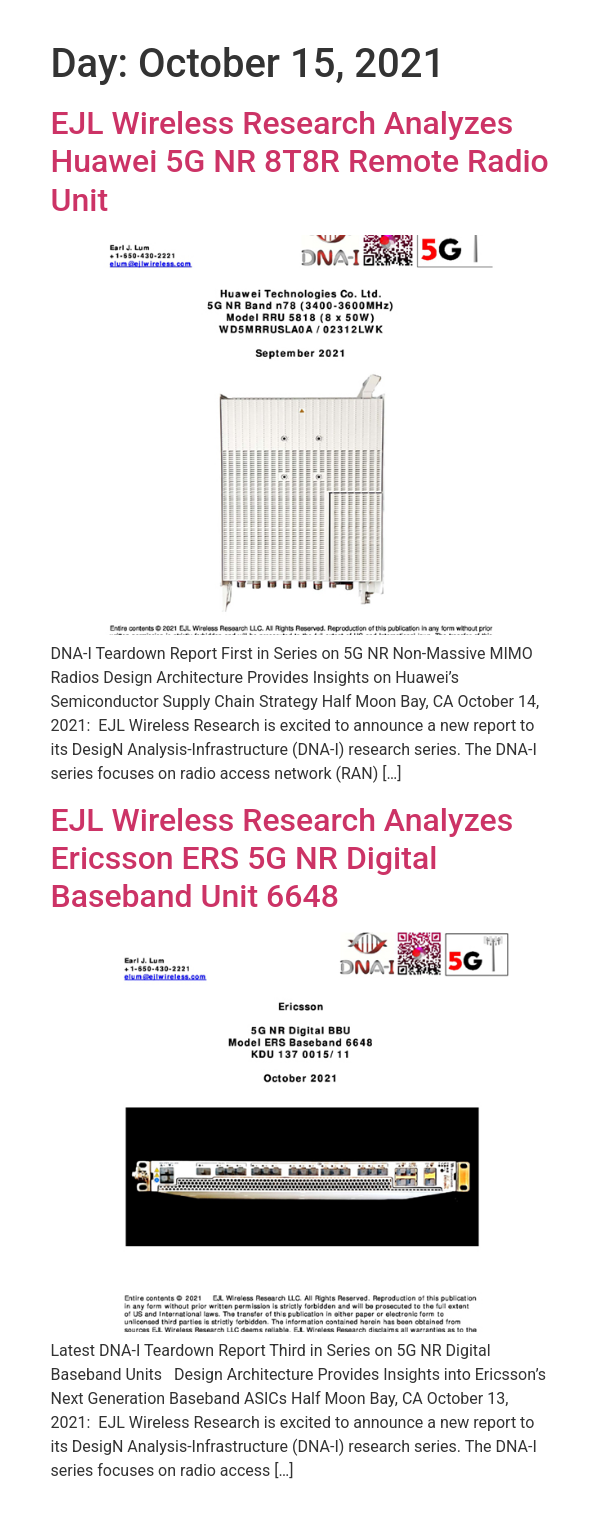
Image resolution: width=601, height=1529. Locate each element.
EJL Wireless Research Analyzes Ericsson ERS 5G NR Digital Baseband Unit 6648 (282, 858)
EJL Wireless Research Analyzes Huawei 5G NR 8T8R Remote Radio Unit (300, 161)
